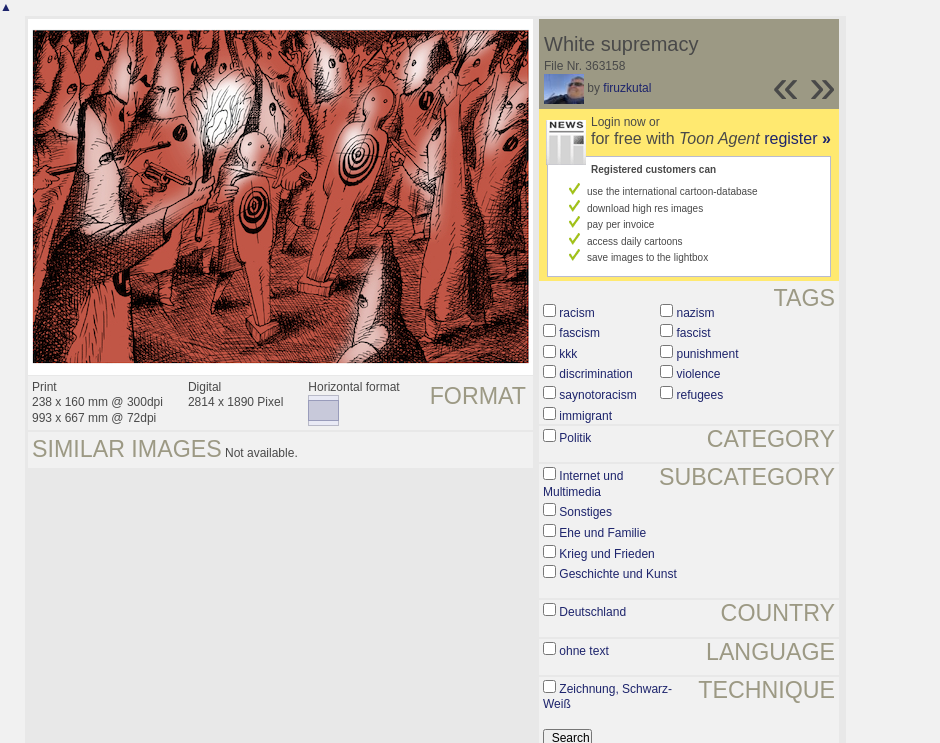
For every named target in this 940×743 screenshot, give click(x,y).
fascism (579, 333)
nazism (695, 313)
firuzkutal (627, 88)
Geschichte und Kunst (617, 574)
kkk (568, 354)
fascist (693, 333)
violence (698, 374)
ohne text (583, 651)
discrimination (595, 374)
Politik (575, 438)
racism (576, 313)
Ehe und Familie (602, 533)
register (797, 138)
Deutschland (592, 612)
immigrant (585, 416)
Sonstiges (585, 512)
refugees (699, 395)
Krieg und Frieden (606, 554)
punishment (707, 354)
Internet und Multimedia (583, 484)
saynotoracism (597, 395)
